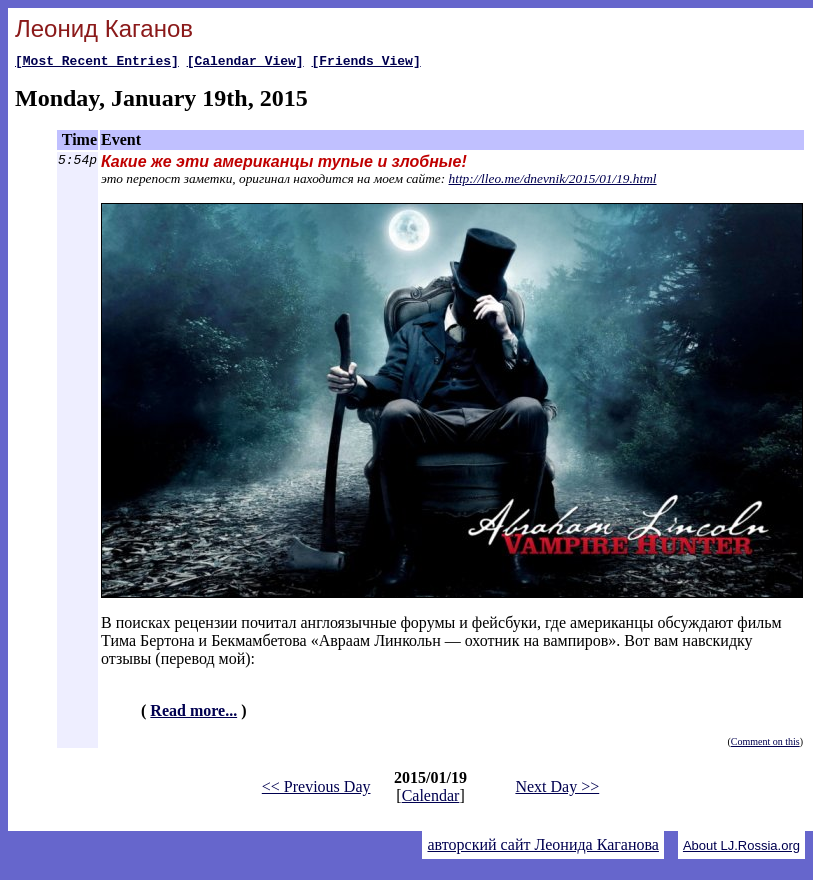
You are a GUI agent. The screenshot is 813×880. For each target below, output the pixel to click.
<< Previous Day (316, 789)
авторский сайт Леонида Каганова (542, 847)
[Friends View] (365, 63)
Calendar (431, 798)
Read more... (193, 713)
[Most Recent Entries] (97, 63)
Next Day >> (557, 789)
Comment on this (765, 744)
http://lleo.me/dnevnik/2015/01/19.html (553, 181)
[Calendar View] (245, 63)
